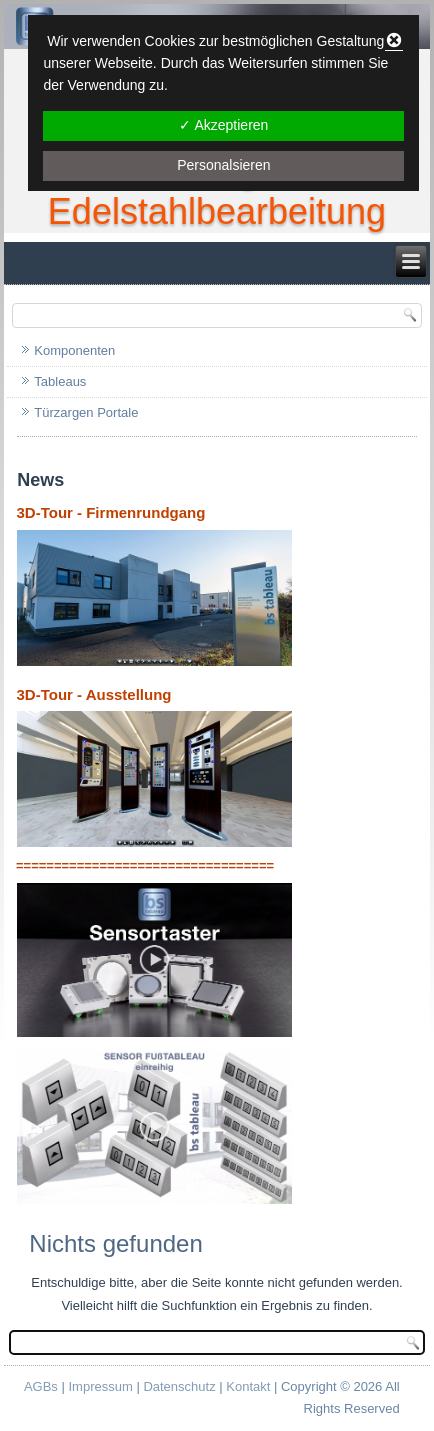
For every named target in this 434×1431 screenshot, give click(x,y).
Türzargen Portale (86, 412)
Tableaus (60, 381)
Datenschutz (179, 1386)
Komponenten (74, 350)
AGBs (41, 1386)
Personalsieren (223, 165)
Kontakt (248, 1386)
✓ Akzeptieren (223, 125)
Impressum (100, 1386)
